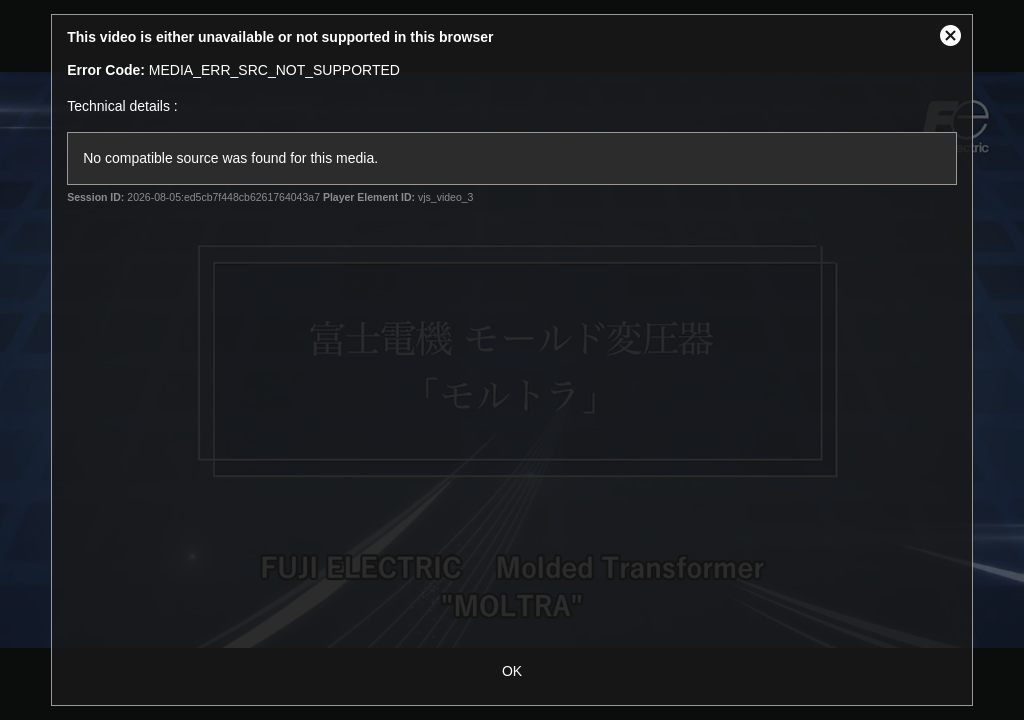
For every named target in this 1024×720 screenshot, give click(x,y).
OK (512, 671)
